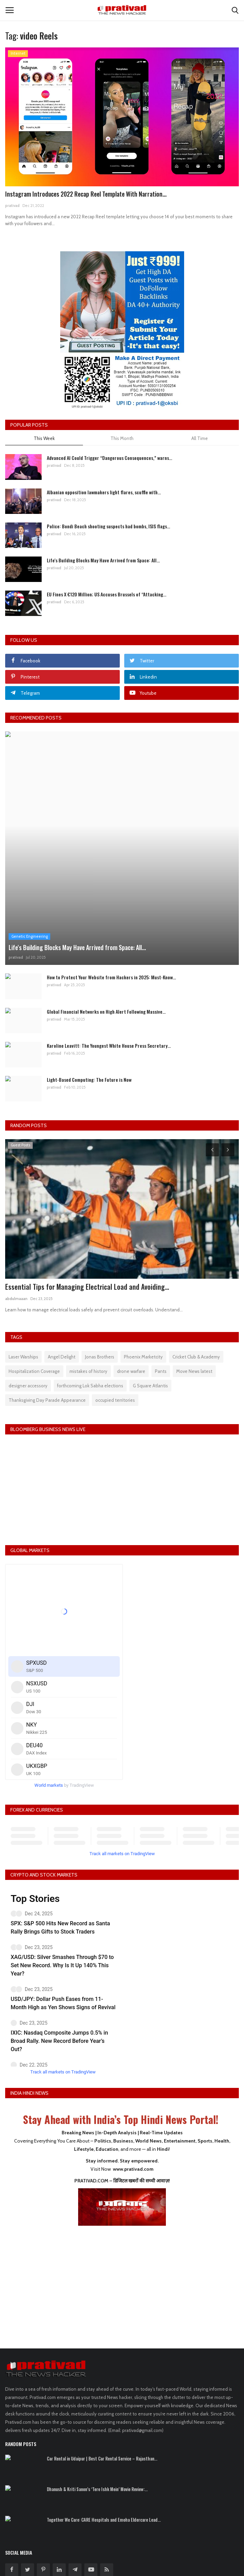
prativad (12, 205)
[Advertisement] (122, 2282)
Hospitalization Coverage (34, 1371)
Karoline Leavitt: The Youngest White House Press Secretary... (109, 1045)
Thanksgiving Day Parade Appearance (47, 1400)
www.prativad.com (133, 2169)
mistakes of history (88, 1371)
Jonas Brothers (99, 1356)
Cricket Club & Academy (196, 1356)
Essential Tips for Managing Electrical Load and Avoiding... (87, 1286)
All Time (199, 438)
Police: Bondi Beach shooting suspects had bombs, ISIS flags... (108, 526)
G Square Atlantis (150, 1385)
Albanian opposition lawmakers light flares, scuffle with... (104, 492)
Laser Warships (23, 1356)
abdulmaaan (16, 1298)
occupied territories (115, 1400)
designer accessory (28, 1385)
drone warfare (131, 1371)
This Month (122, 438)
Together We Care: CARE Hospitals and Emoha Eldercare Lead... (104, 2519)
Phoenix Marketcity (143, 1356)
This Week (44, 438)
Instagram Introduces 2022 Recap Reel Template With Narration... (86, 194)
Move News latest (194, 1371)
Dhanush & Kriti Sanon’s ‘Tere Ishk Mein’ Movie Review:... (97, 2489)
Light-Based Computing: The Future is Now (89, 1079)
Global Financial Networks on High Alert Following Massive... (106, 1011)
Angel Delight (61, 1356)
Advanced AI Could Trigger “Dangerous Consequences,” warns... (109, 457)
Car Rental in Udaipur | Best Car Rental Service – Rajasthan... (102, 2458)
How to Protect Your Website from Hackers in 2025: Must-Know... (111, 977)
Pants (161, 1371)
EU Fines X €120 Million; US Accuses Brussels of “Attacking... (106, 594)
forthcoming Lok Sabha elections (90, 1385)
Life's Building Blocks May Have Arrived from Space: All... (103, 560)
